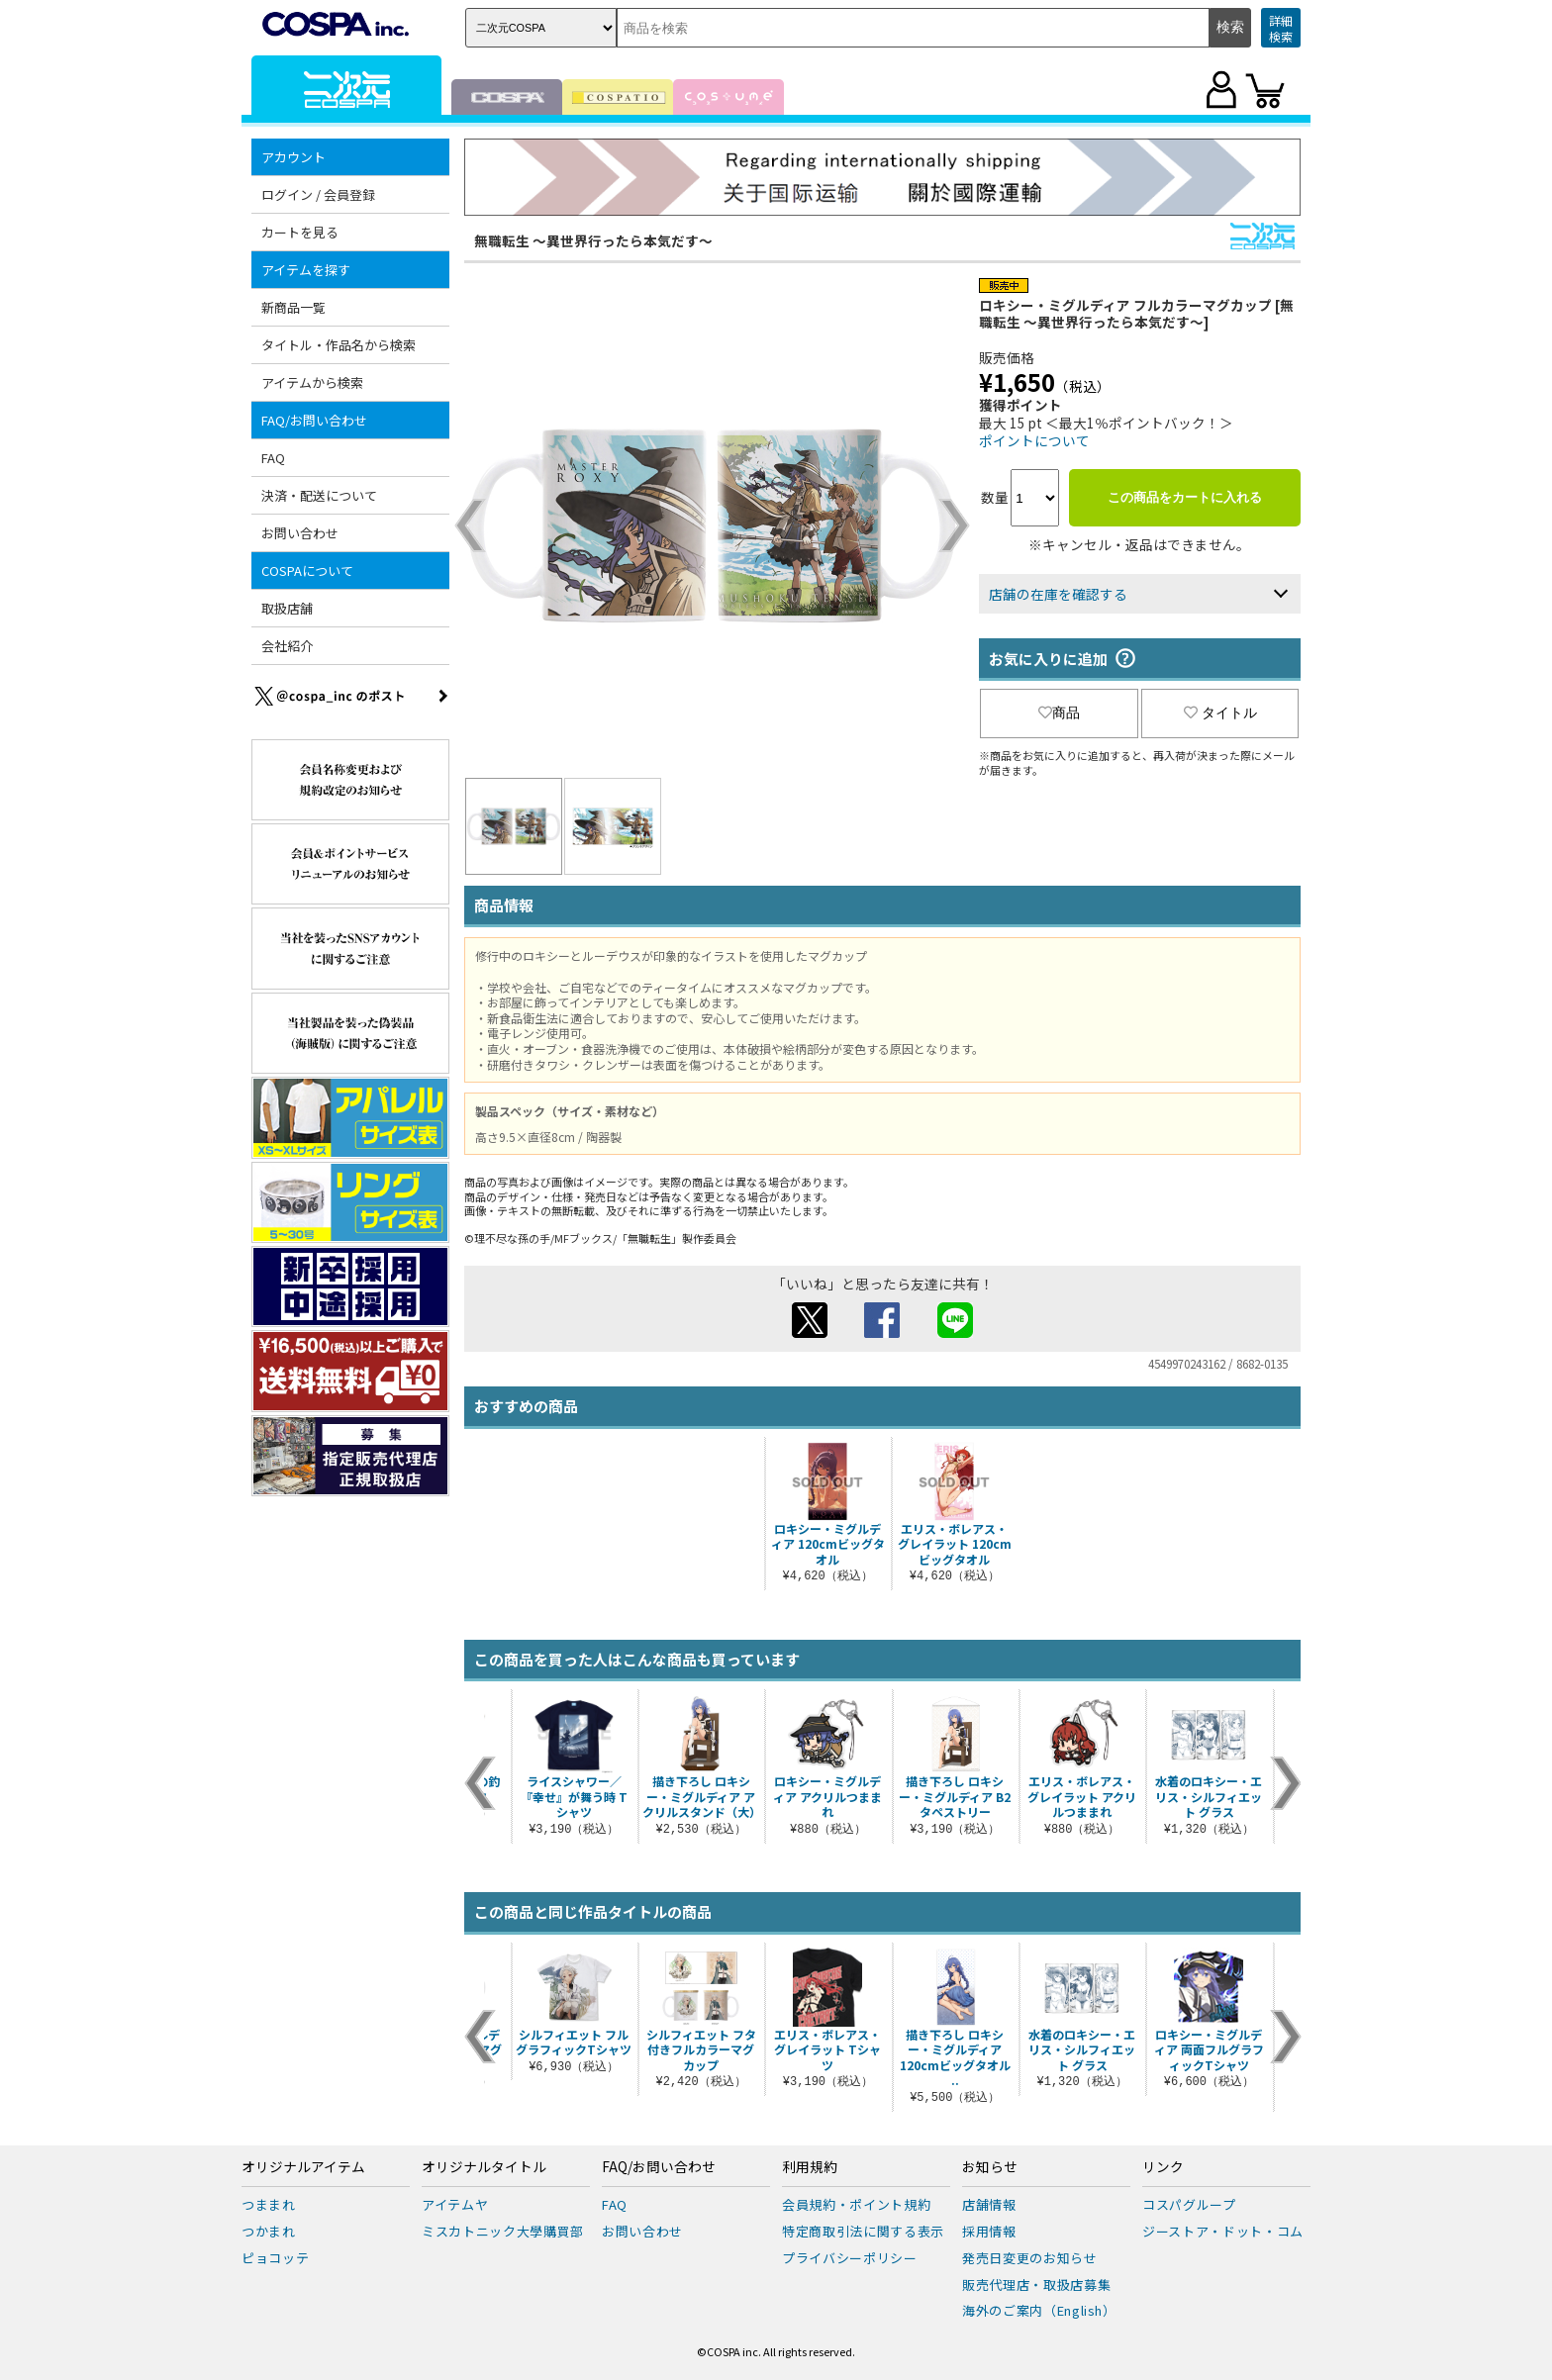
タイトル (1220, 712)
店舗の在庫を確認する (1058, 594)
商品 (1059, 712)
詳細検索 (1281, 28)
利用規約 (809, 2167)
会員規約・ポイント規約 (856, 2204)
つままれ (269, 2204)
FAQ (273, 457)
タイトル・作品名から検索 (338, 344)
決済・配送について (319, 495)
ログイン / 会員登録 (318, 194)
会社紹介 (287, 645)
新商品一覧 (293, 307)
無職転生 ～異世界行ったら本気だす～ (593, 240)
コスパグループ (1189, 2204)
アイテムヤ (455, 2204)
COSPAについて (307, 570)
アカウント (293, 156)
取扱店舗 (287, 608)
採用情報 (989, 2231)
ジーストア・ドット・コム (1223, 2231)
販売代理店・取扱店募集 (1036, 2284)
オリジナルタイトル (484, 2167)
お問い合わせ (300, 533)
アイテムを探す (305, 269)
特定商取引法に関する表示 (863, 2231)
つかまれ (269, 2231)
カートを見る (300, 232)
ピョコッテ (275, 2257)
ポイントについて (1034, 440)
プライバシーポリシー (850, 2257)
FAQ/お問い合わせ (314, 420)
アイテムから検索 (312, 382)
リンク (1163, 2167)
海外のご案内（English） (1039, 2310)
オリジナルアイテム (303, 2167)
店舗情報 (989, 2204)
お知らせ (990, 2167)
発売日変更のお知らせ (1030, 2257)
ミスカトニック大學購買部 (503, 2231)
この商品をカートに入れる (1185, 497)
